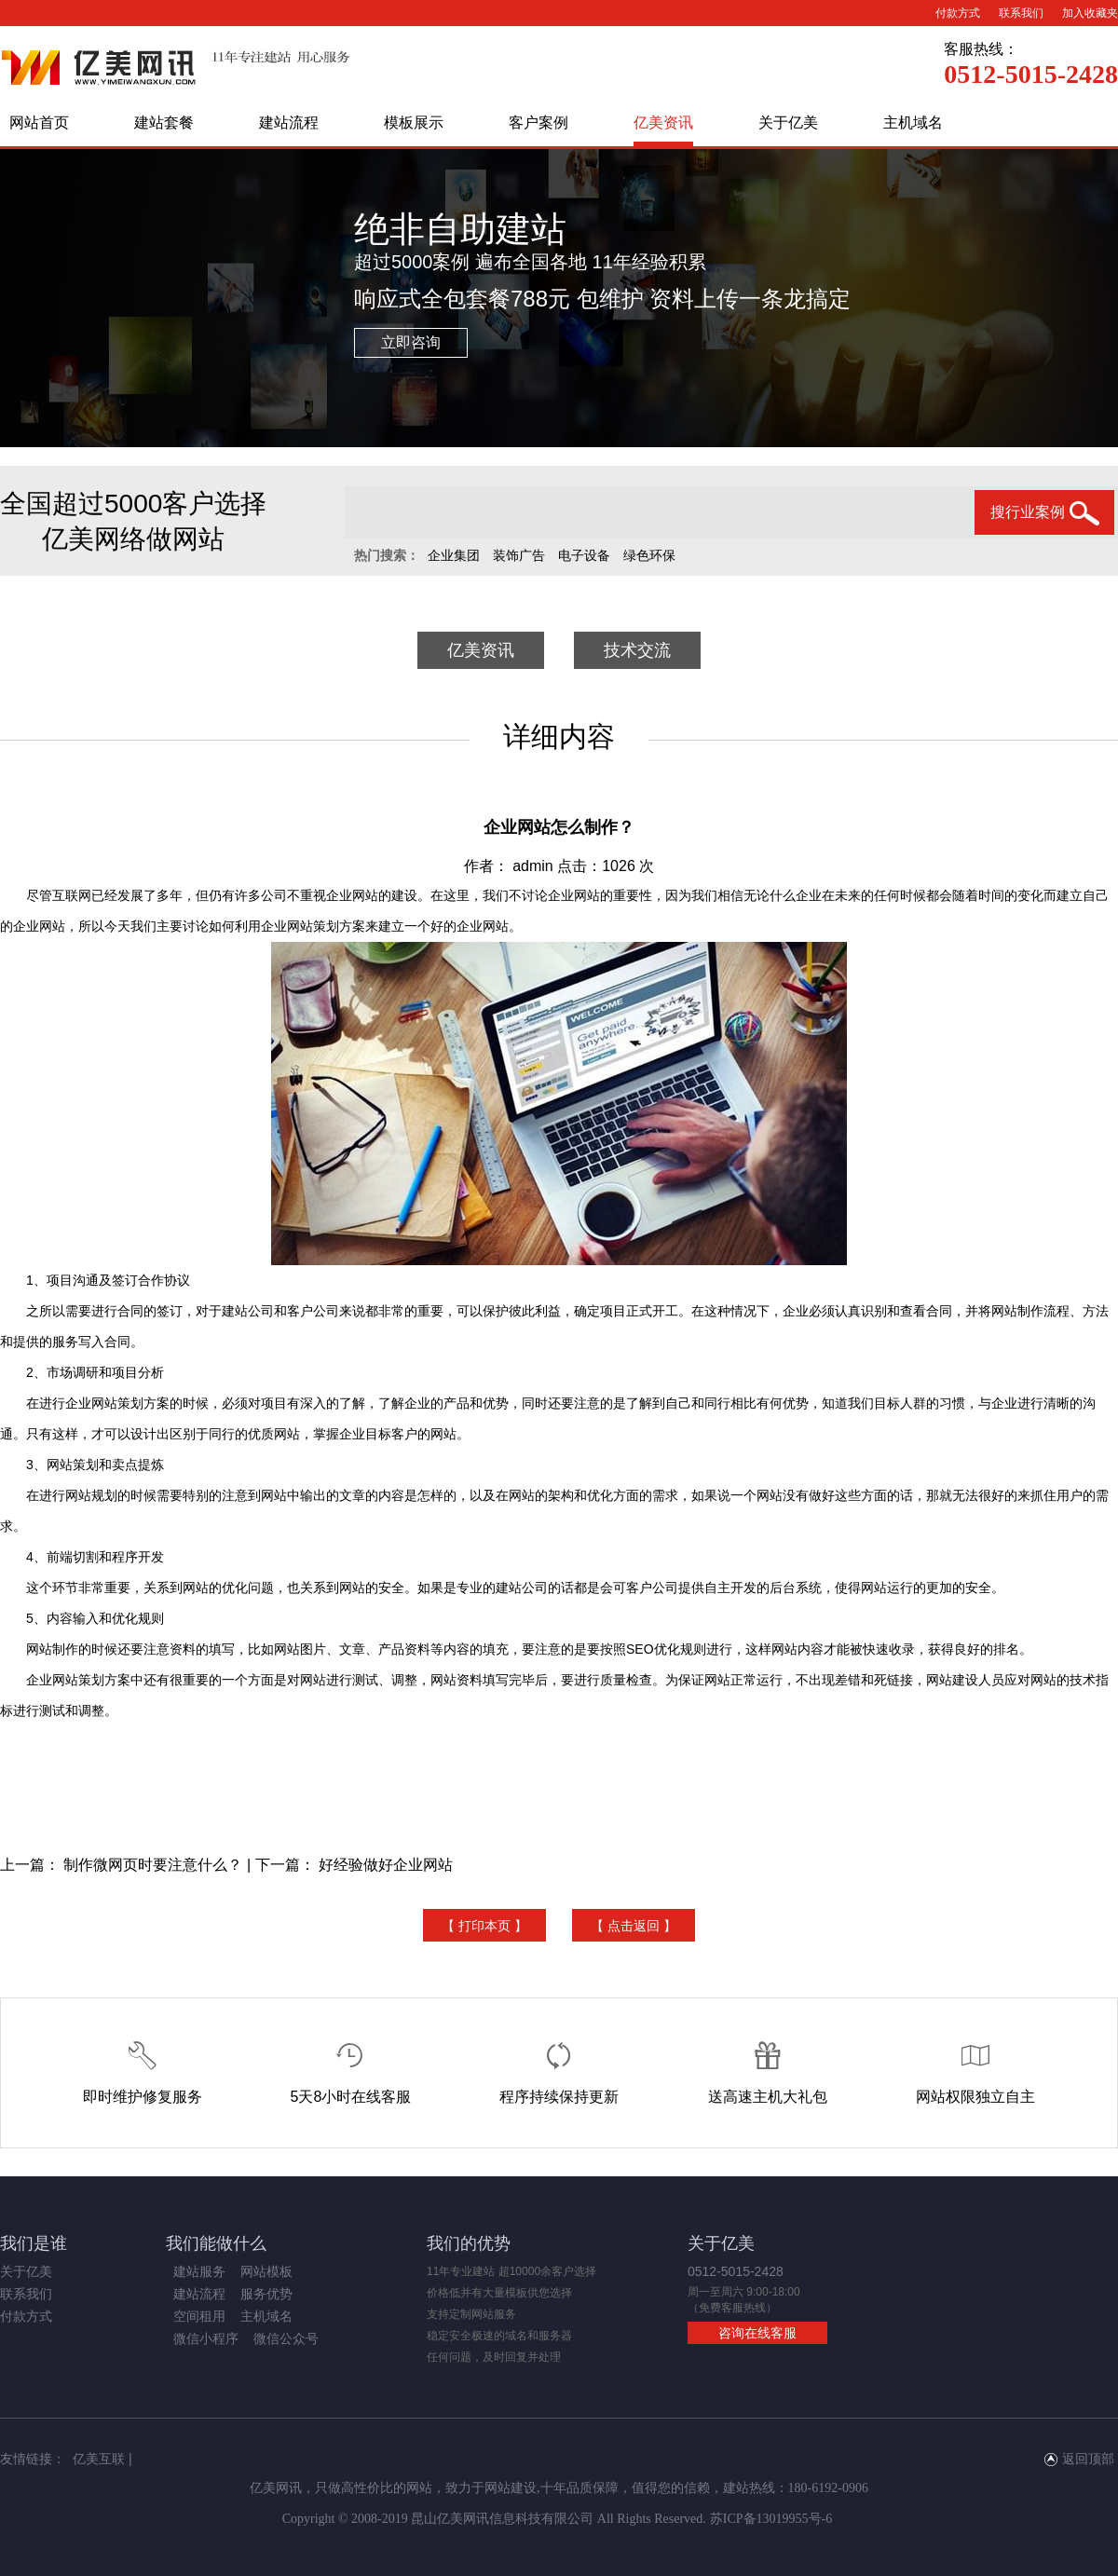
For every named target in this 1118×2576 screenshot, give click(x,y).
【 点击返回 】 (633, 1925)
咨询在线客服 (757, 2332)
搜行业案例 (1044, 513)
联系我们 (1021, 13)
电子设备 (584, 555)
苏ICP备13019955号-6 (771, 2519)
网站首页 (39, 122)
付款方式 (957, 13)
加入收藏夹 (1090, 13)
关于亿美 (788, 122)
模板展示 (413, 122)
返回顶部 (1079, 2458)
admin (532, 866)
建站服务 (199, 2271)
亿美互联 (99, 2458)
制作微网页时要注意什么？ (152, 1865)
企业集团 (454, 555)
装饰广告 (519, 555)
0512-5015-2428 (1031, 74)
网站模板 (266, 2271)
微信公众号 (286, 2338)
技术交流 (637, 650)
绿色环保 (649, 555)
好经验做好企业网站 (386, 1865)
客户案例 (538, 122)
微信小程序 (206, 2338)
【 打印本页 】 (484, 1925)
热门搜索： (386, 555)
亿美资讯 (663, 122)
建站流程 (289, 122)
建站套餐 (164, 122)
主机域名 (913, 122)
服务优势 (266, 2293)
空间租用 (199, 2316)
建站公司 (248, 1310)
